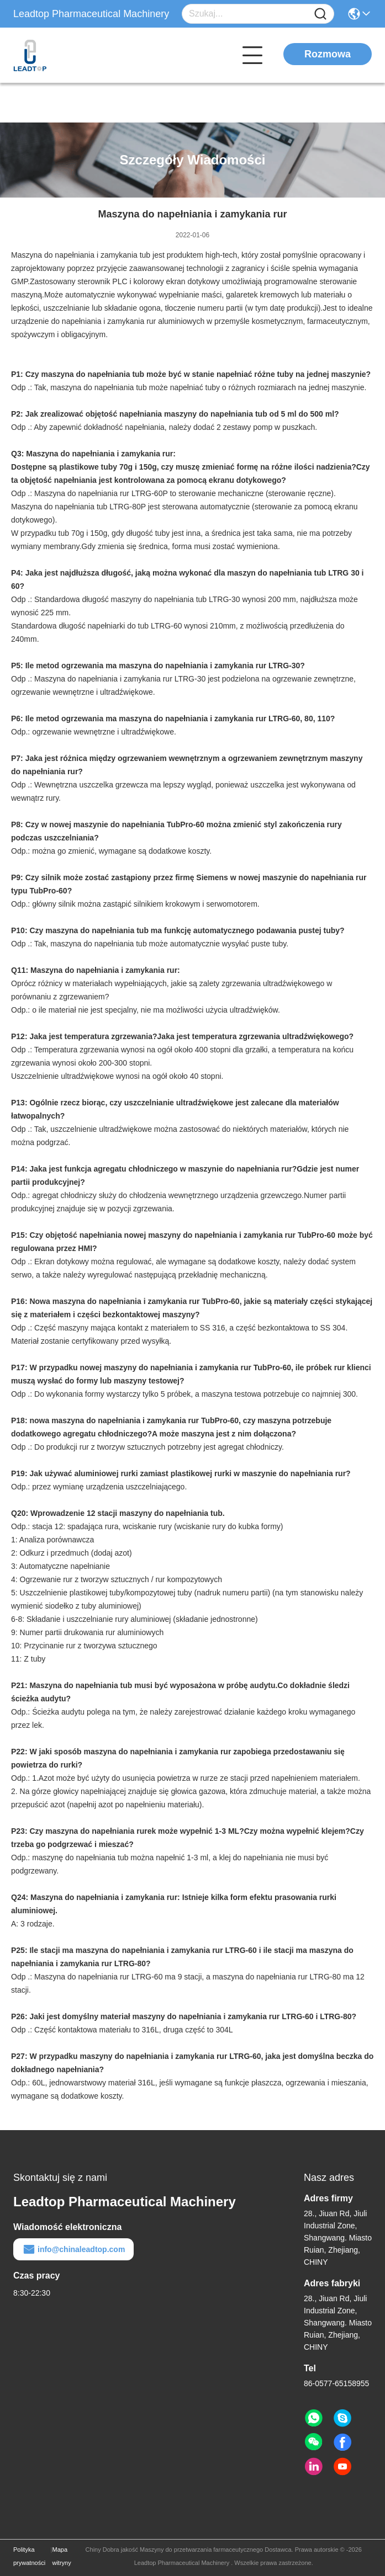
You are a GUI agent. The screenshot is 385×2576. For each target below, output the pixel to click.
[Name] (320, 14)
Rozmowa (327, 54)
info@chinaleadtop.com (73, 2249)
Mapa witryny (61, 2556)
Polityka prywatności (29, 2556)
